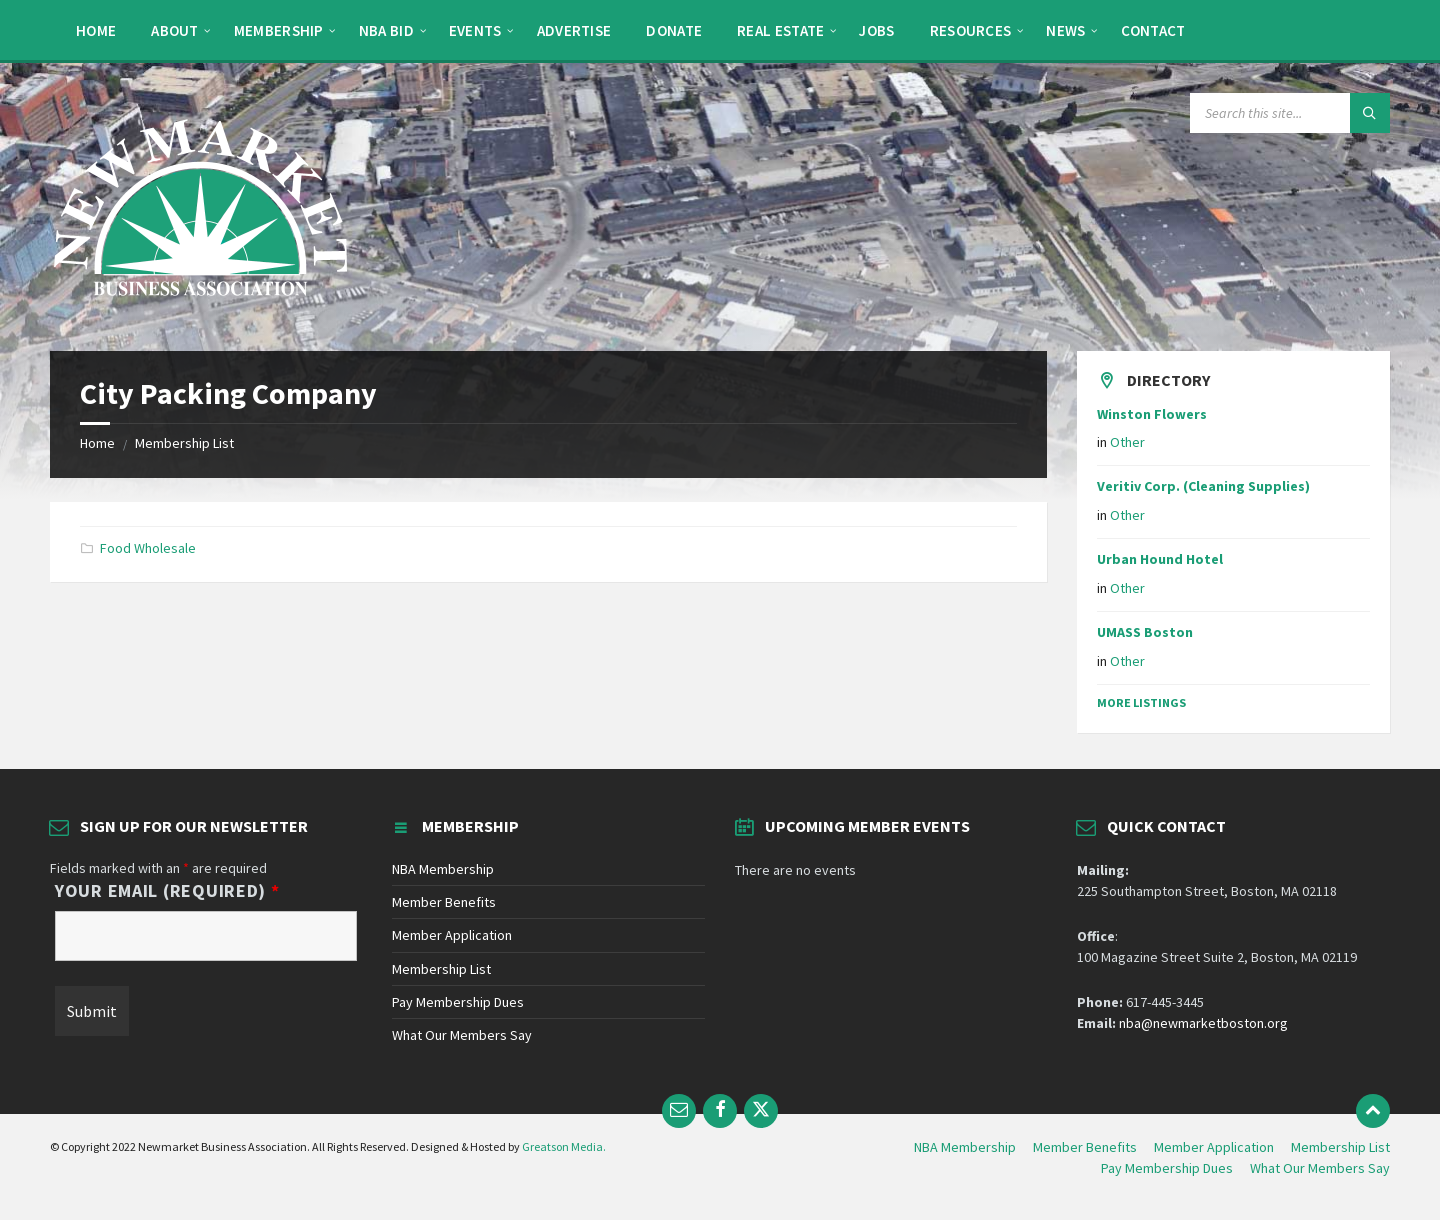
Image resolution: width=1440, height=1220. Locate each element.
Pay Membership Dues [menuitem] (1167, 1168)
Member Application (452, 935)
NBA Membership (443, 869)
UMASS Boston (1145, 632)
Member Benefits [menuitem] (1085, 1147)
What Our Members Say (462, 1035)
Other (1127, 442)
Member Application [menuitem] (1214, 1147)
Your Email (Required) (167, 891)
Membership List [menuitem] (1340, 1147)
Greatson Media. (564, 1146)
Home (97, 443)
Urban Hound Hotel (1160, 559)
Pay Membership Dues (458, 1002)
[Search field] (1290, 113)
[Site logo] (200, 312)
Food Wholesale (148, 548)
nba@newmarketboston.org (1203, 1023)
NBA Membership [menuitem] (965, 1147)
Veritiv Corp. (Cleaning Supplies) (1203, 486)
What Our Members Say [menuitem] (1320, 1168)
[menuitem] (96, 30)
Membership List (184, 443)
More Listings (1141, 702)
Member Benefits (444, 902)
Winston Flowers (1152, 414)
